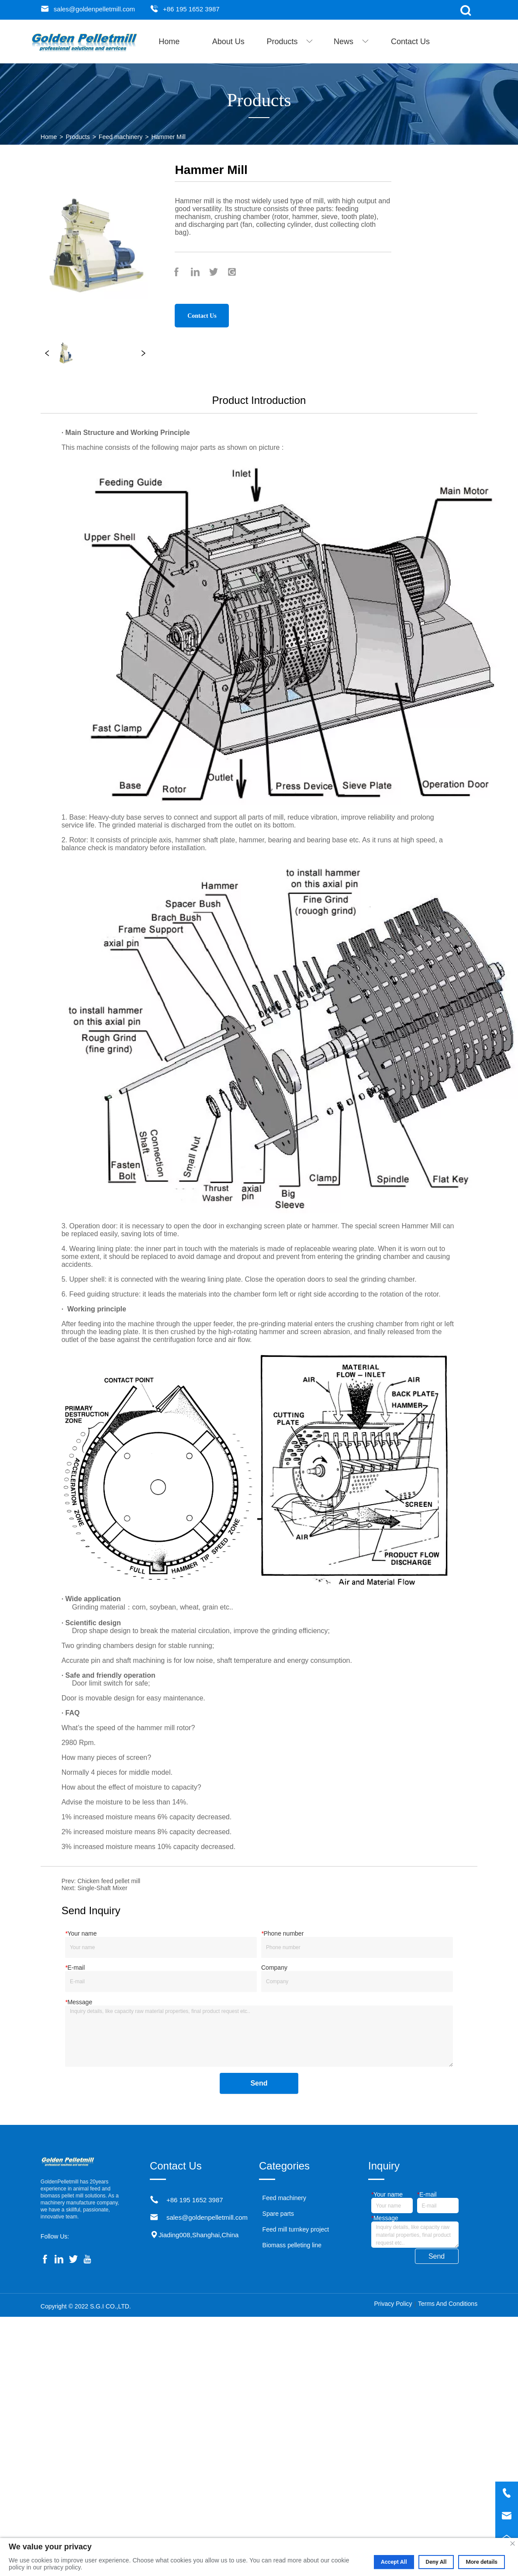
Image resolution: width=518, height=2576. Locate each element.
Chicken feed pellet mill (108, 1880)
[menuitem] (289, 41)
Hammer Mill (168, 136)
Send (258, 2083)
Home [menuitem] (169, 41)
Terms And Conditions (447, 2303)
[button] (289, 42)
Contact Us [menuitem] (410, 41)
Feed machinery (120, 136)
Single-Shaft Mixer (102, 1887)
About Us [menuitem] (228, 41)
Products (78, 136)
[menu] (290, 41)
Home (49, 136)
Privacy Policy (393, 2303)
